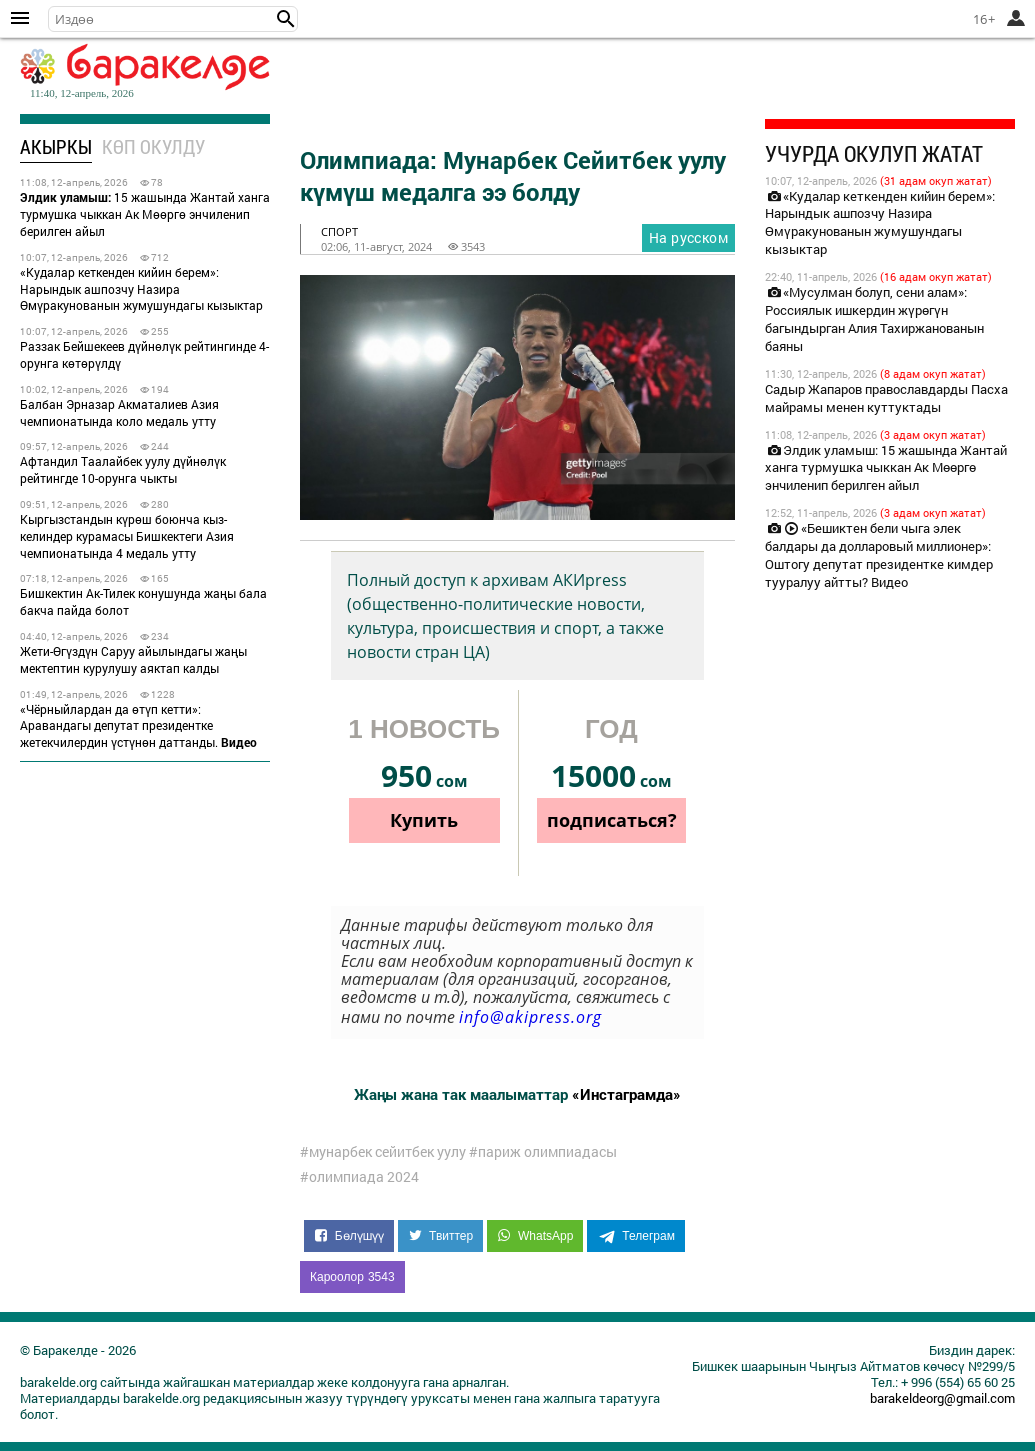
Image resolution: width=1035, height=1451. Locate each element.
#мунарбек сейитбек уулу (383, 1152)
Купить (424, 820)
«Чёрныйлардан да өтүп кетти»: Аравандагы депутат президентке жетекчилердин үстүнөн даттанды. (138, 726)
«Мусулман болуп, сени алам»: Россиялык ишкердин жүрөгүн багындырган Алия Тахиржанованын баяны (874, 319)
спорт (339, 231)
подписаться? (612, 820)
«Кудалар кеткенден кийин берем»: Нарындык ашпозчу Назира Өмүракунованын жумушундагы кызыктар (141, 289)
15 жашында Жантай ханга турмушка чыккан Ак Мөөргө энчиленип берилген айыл (145, 214)
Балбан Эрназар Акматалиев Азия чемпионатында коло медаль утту (119, 412)
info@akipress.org (530, 1017)
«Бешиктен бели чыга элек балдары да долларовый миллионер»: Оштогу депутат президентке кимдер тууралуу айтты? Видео (879, 555)
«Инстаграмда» (626, 1094)
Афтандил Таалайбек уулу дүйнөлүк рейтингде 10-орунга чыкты (123, 469)
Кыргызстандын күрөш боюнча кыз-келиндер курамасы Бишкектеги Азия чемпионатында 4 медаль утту (127, 536)
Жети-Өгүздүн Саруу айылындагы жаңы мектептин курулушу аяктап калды (133, 659)
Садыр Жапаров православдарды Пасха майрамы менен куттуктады (886, 398)
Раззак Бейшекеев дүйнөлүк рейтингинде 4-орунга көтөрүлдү (144, 354)
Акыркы (56, 146)
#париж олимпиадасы (543, 1152)
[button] (286, 19)
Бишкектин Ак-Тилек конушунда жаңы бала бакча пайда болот (143, 601)
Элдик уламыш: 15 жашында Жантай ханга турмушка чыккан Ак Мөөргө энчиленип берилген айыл (886, 468)
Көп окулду (153, 146)
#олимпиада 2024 (359, 1177)
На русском (688, 237)
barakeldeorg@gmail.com (942, 1398)
